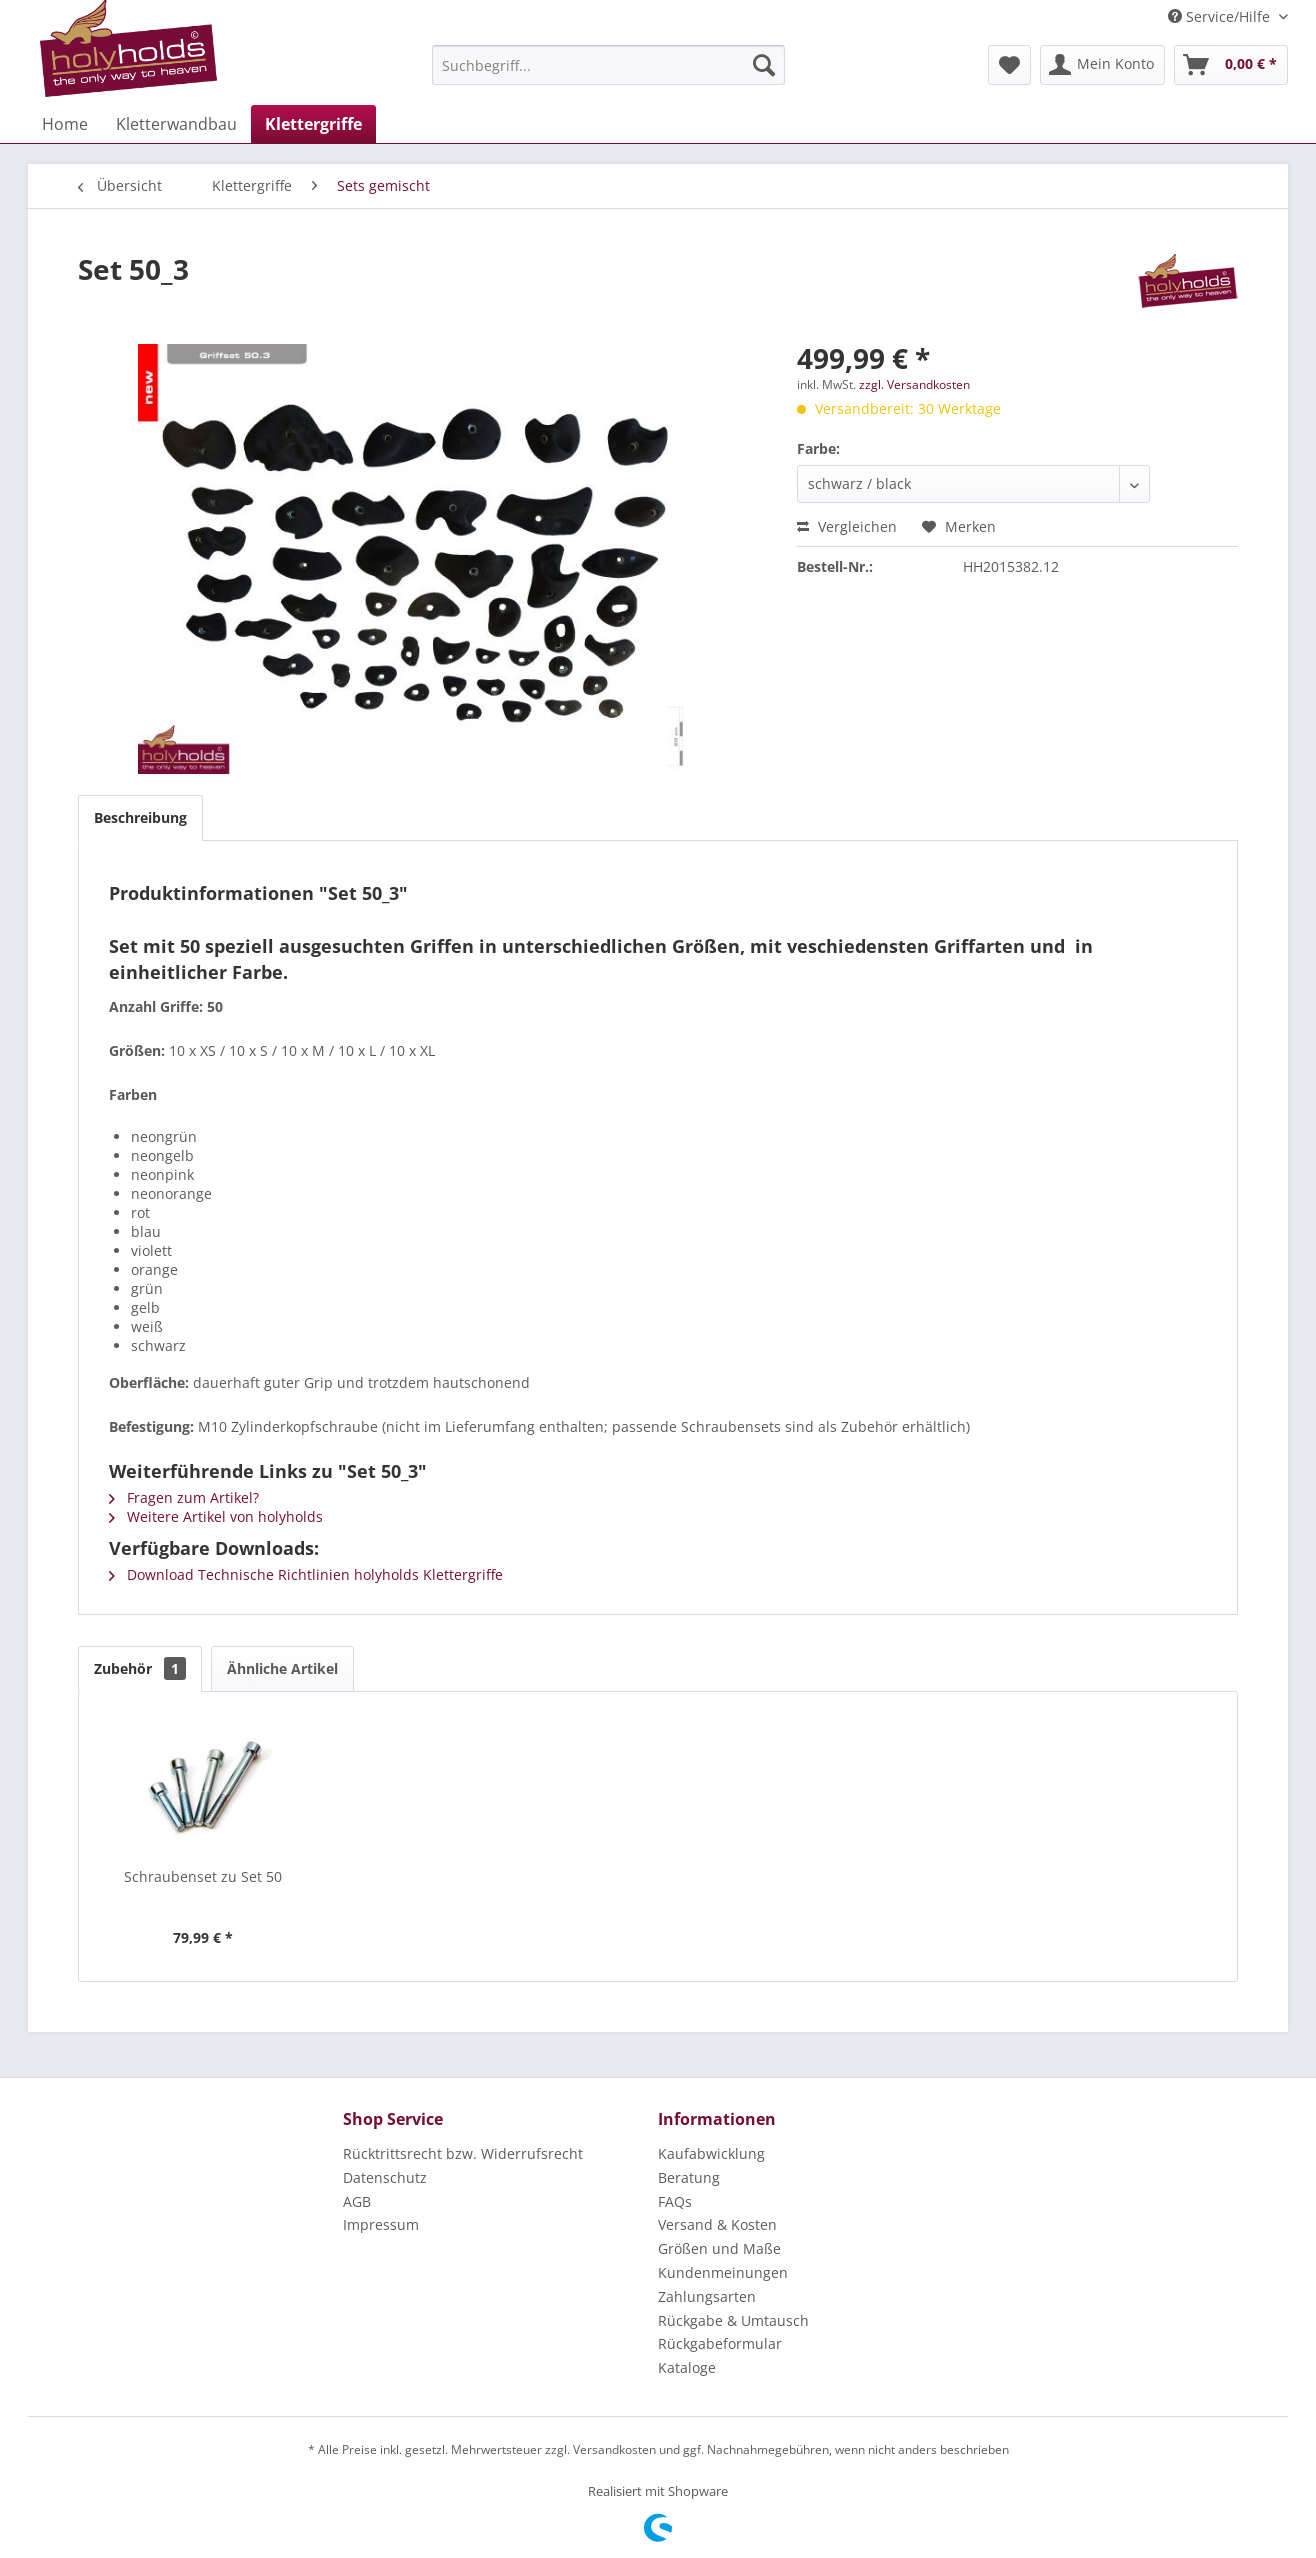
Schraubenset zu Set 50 (203, 1876)
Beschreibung (140, 817)
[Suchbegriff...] (608, 65)
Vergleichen (847, 526)
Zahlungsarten (707, 2296)
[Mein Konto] (1102, 65)
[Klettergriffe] (313, 124)
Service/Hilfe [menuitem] (1221, 16)
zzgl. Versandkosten (914, 384)
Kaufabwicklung (711, 2153)
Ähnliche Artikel (282, 1668)
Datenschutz (385, 2177)
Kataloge (687, 2367)
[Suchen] (764, 65)
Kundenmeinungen (723, 2272)
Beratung (689, 2177)
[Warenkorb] (1231, 65)
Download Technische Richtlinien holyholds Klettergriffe (306, 1574)
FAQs (675, 2201)
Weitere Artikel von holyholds (216, 1516)
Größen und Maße (719, 2248)
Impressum (381, 2224)
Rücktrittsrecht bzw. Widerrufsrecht (463, 2153)
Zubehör (140, 1668)
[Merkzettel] (1009, 65)
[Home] (65, 124)
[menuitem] (608, 65)
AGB (357, 2201)
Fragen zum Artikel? (184, 1497)
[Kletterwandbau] (176, 124)
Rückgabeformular (720, 2343)
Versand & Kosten (717, 2224)
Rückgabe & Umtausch (733, 2320)
